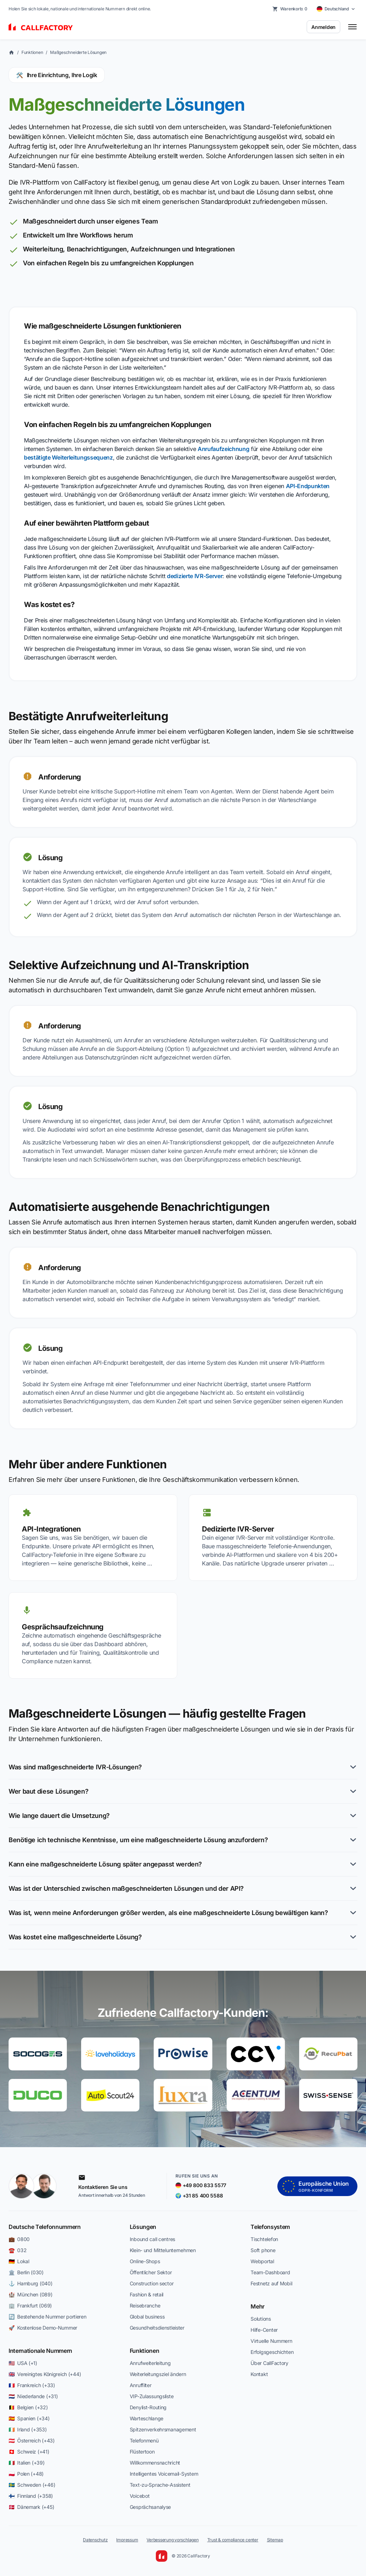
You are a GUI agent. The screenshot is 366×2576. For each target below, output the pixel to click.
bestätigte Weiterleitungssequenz (68, 457)
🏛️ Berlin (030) (26, 2272)
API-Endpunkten (308, 486)
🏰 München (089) (31, 2294)
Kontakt (259, 2374)
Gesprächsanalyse (150, 2507)
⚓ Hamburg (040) (31, 2283)
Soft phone (263, 2250)
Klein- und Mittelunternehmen (163, 2250)
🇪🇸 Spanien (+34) (29, 2418)
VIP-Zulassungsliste (152, 2396)
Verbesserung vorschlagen (172, 2539)
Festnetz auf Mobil (271, 2283)
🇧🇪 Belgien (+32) (28, 2407)
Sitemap (275, 2539)
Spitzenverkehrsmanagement (163, 2429)
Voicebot (140, 2496)
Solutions (261, 2319)
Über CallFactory (269, 2363)
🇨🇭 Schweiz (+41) (29, 2452)
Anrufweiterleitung (150, 2363)
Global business (147, 2317)
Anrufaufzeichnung (223, 448)
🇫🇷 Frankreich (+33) (32, 2385)
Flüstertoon (142, 2452)
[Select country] (336, 9)
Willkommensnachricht (155, 2463)
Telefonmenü (144, 2440)
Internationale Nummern (40, 2350)
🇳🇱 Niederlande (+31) (33, 2396)
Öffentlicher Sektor (151, 2272)
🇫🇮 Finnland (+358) (31, 2496)
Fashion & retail (147, 2294)
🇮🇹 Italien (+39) (27, 2463)
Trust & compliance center (232, 2539)
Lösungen (143, 2226)
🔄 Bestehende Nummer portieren (47, 2317)
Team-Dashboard (270, 2272)
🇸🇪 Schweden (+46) (32, 2485)
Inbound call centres (152, 2239)
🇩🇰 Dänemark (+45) (31, 2507)
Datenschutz (95, 2539)
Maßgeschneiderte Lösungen (78, 52)
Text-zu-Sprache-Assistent (160, 2485)
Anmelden (323, 27)
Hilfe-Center (264, 2330)
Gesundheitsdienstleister (157, 2328)
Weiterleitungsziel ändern (158, 2374)
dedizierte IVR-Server (194, 576)
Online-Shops (145, 2261)
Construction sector (152, 2283)
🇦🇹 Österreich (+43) (32, 2440)
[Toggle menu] (352, 27)
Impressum (127, 2539)
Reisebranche (145, 2305)
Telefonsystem (270, 2226)
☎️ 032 (17, 2250)
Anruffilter (141, 2385)
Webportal (262, 2261)
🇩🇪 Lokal (19, 2261)
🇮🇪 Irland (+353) (28, 2429)
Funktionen (32, 52)
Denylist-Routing (148, 2407)
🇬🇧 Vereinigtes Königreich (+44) (45, 2374)
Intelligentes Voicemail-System (164, 2474)
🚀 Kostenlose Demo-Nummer (43, 2328)
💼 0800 (19, 2239)
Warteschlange (146, 2418)
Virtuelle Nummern (271, 2341)
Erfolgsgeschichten (272, 2352)
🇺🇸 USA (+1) (23, 2363)
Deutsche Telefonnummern (45, 2226)
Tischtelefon (264, 2239)
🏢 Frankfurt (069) (30, 2305)
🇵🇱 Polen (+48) (26, 2474)
